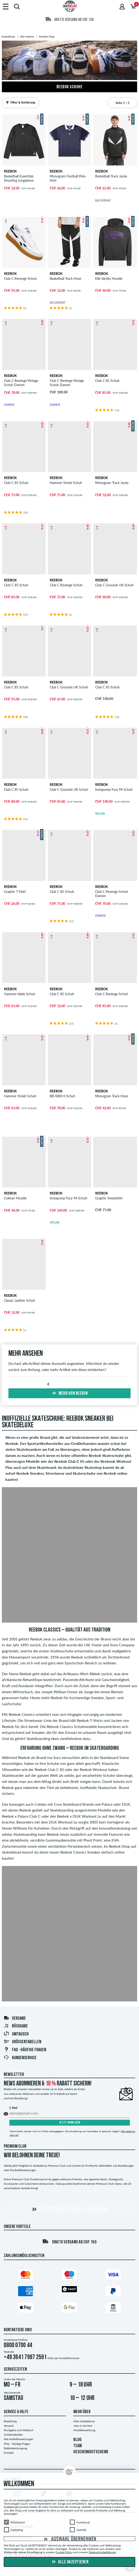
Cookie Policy (64, 2552)
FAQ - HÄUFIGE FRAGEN (25, 2050)
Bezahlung (10, 2421)
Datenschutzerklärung (102, 2552)
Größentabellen (22, 2042)
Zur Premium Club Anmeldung (69, 2209)
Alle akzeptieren (70, 2562)
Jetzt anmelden (69, 2122)
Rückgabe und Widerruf (18, 2430)
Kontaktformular (69, 2358)
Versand (15, 2018)
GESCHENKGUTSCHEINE (91, 2452)
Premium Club (15, 2146)
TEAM (77, 2446)
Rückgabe (16, 2026)
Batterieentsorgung (15, 2448)
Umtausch (16, 2034)
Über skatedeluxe (84, 2421)
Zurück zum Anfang (69, 1383)
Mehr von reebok (69, 1393)
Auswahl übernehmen (69, 2538)
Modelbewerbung (84, 2430)
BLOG (77, 2440)
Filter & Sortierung (19, 102)
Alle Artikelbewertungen (18, 2439)
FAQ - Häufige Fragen (17, 2443)
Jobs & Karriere (82, 2425)
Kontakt (9, 2452)
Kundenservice (20, 2058)
